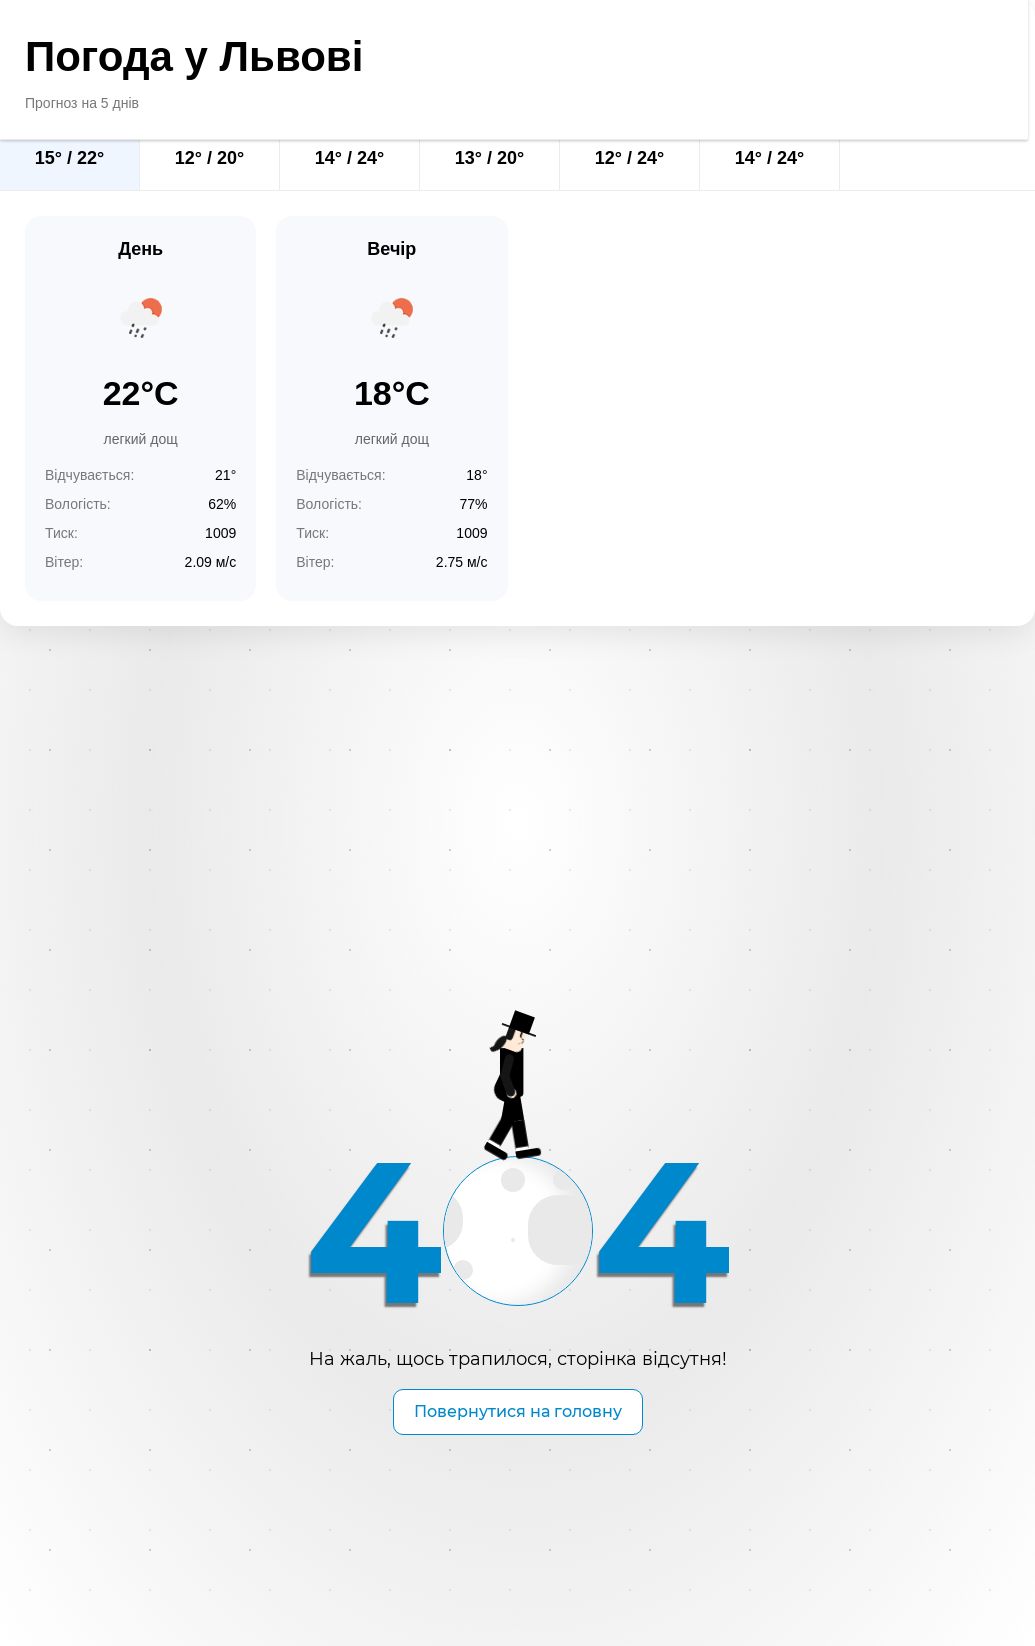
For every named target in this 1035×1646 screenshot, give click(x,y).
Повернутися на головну (518, 1411)
